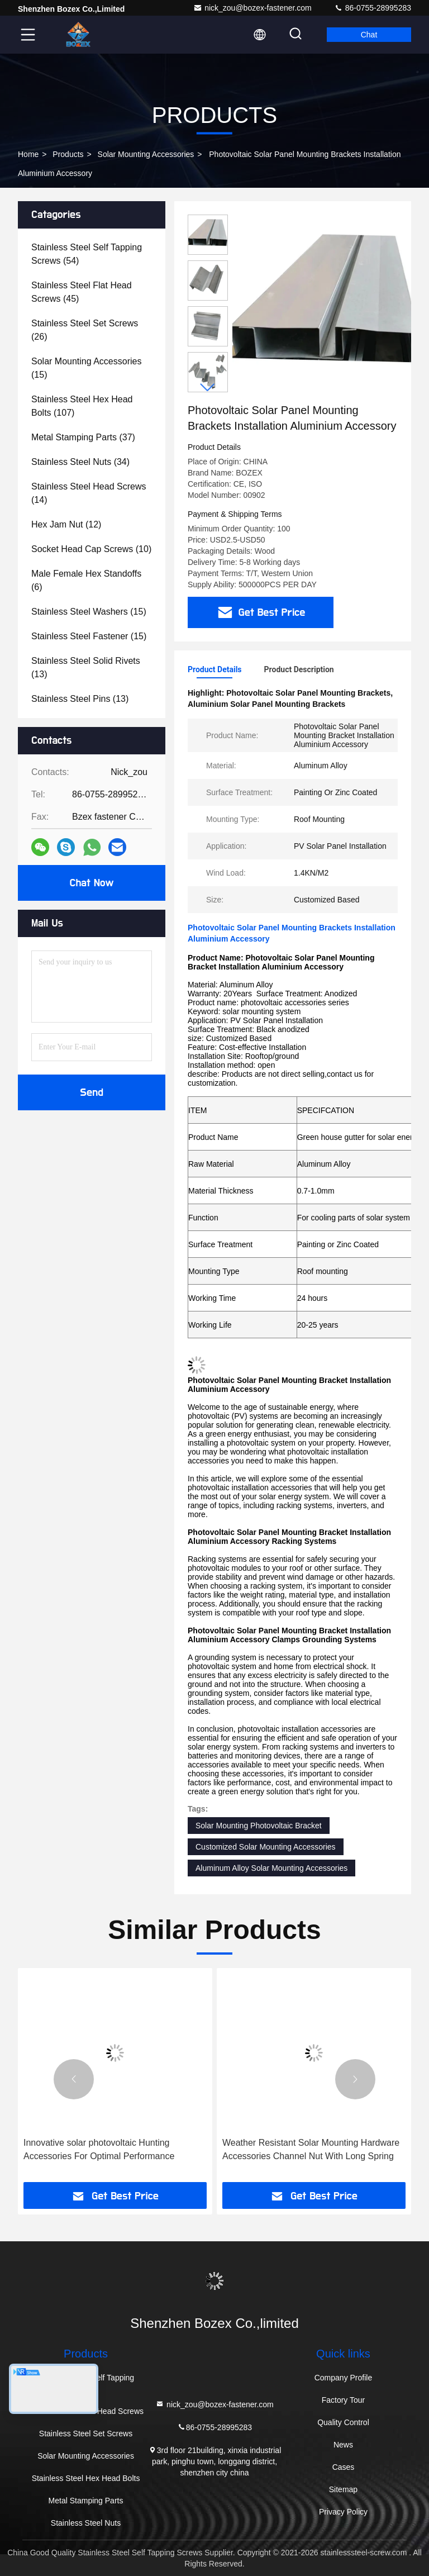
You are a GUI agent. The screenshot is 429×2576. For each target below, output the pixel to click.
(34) (80, 462)
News (343, 2444)
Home (28, 154)
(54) (86, 254)
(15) (86, 368)
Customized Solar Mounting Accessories (266, 1846)
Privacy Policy (343, 2511)
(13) (85, 667)
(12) (66, 524)
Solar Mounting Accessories (146, 154)
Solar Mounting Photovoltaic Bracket (259, 1825)
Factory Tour (343, 2400)
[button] (208, 387)
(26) (84, 330)
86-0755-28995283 (372, 7)
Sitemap (343, 2489)
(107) (81, 406)
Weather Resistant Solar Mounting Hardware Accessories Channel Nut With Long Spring (310, 2149)
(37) (83, 437)
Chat (369, 34)
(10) (91, 549)
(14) (88, 493)
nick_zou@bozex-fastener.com (252, 7)
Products (68, 154)
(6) (86, 580)
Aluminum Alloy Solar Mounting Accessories (271, 1868)
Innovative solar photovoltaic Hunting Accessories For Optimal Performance (98, 2149)
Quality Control (343, 2422)
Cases (343, 2467)
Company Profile (343, 2377)
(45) (81, 292)
